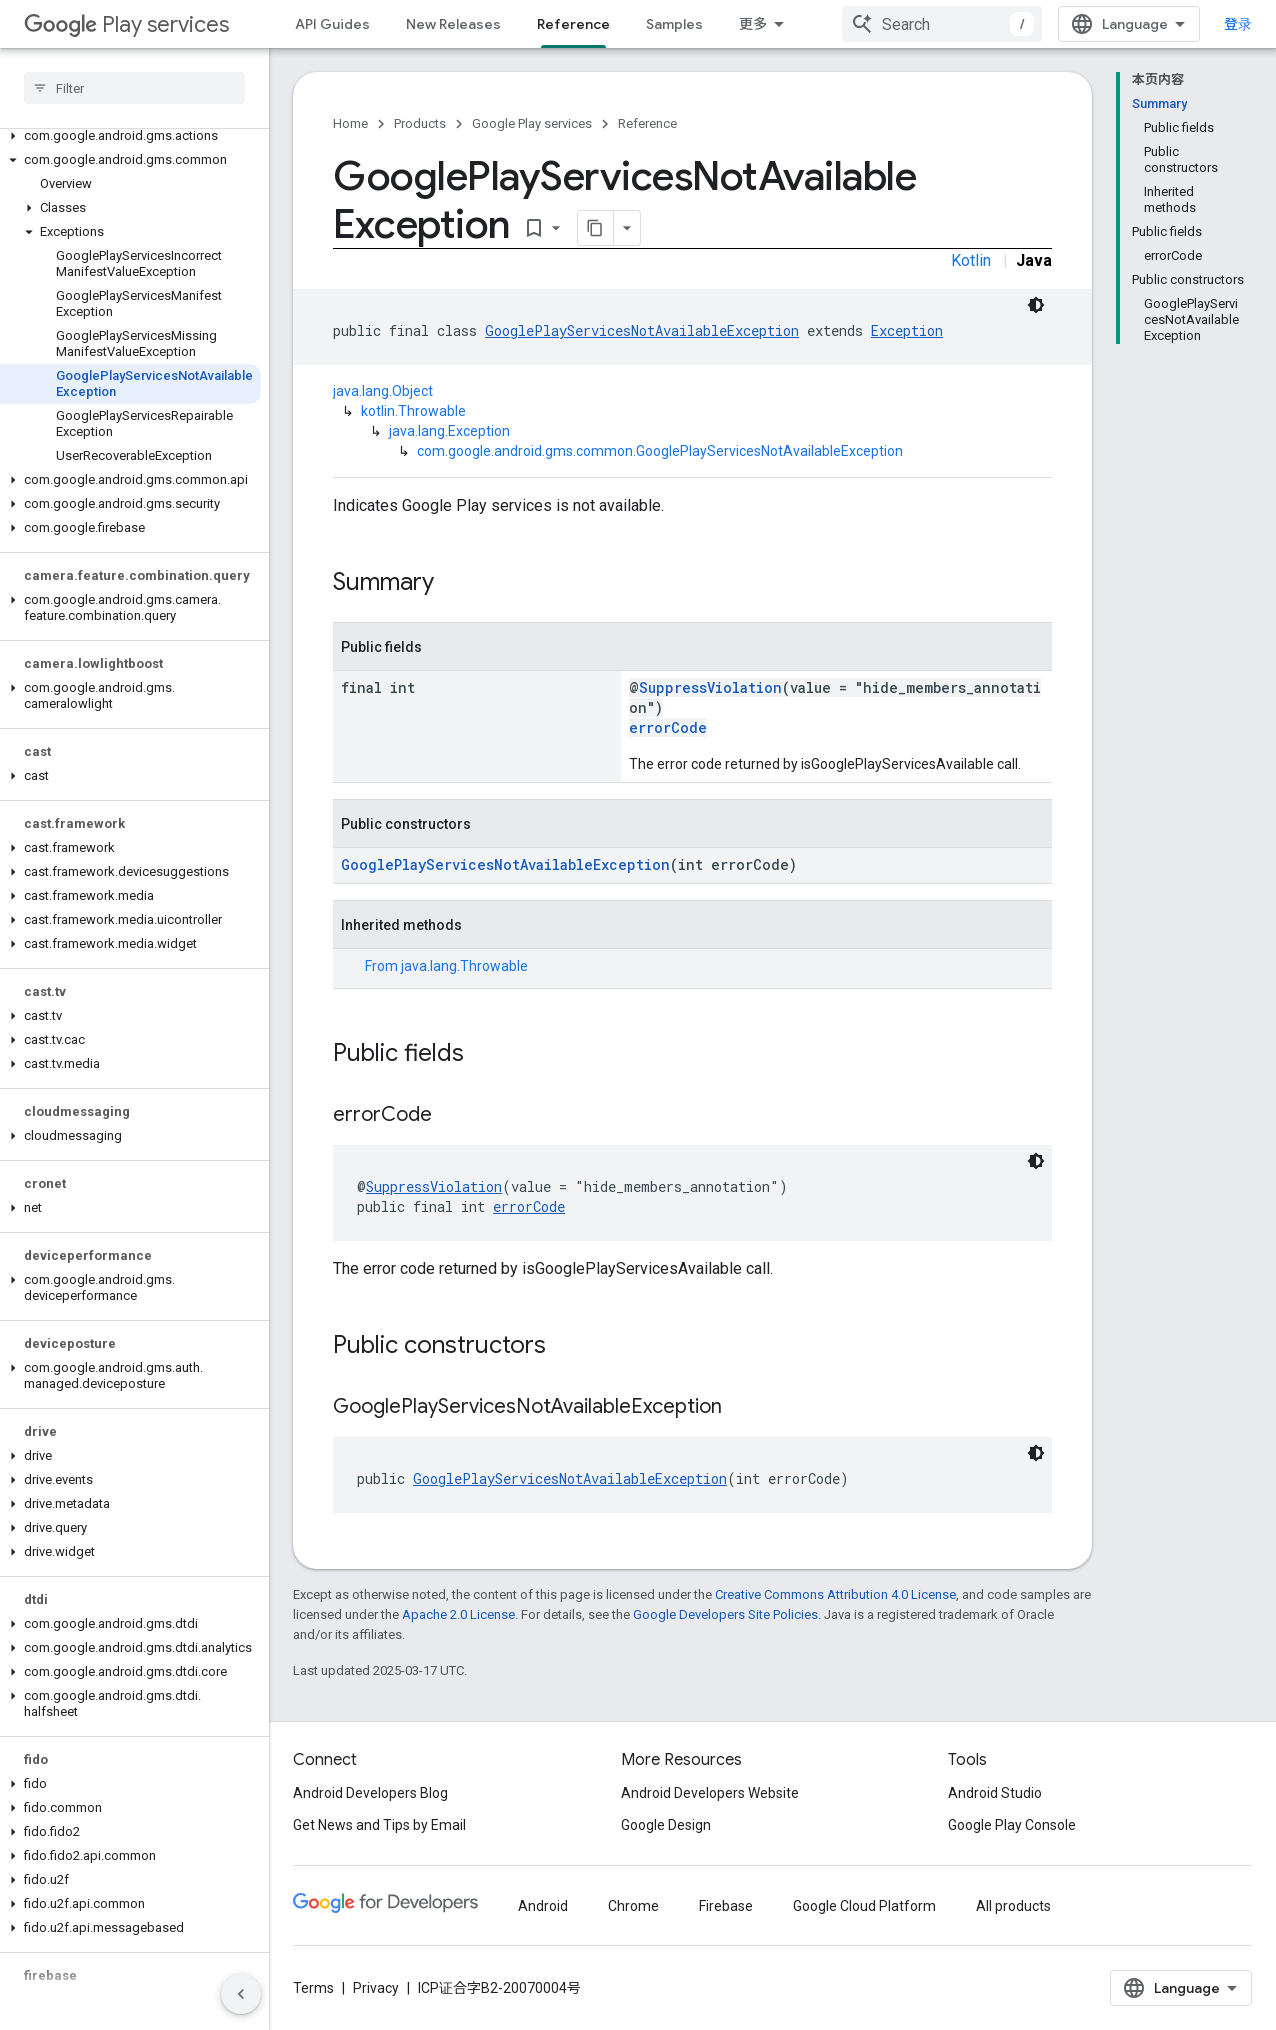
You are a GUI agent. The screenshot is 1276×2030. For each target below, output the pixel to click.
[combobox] (942, 24)
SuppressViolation (710, 687)
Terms (313, 1988)
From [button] (446, 966)
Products (420, 123)
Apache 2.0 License (458, 1614)
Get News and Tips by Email (379, 1825)
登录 (1238, 24)
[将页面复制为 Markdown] (596, 228)
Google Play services (532, 123)
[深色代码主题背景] (1036, 305)
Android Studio (995, 1793)
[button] (130, 136)
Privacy (376, 1988)
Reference (647, 123)
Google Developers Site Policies (725, 1614)
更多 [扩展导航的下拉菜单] (753, 24)
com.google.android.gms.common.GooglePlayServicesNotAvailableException (660, 451)
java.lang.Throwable (464, 966)
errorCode (668, 727)
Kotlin (971, 260)
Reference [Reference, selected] (573, 24)
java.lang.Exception (449, 431)
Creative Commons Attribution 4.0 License (835, 1594)
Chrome (633, 1906)
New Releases (453, 24)
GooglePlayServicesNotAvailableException (642, 330)
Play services (126, 24)
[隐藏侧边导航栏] (241, 1994)
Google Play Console (1012, 1825)
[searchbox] (134, 88)
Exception (907, 330)
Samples (674, 24)
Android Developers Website (710, 1793)
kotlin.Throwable (413, 411)
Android (543, 1906)
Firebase (726, 1906)
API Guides (332, 24)
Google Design (666, 1825)
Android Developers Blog (370, 1793)
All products (1013, 1906)
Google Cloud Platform (864, 1906)
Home (350, 123)
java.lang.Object (383, 391)
